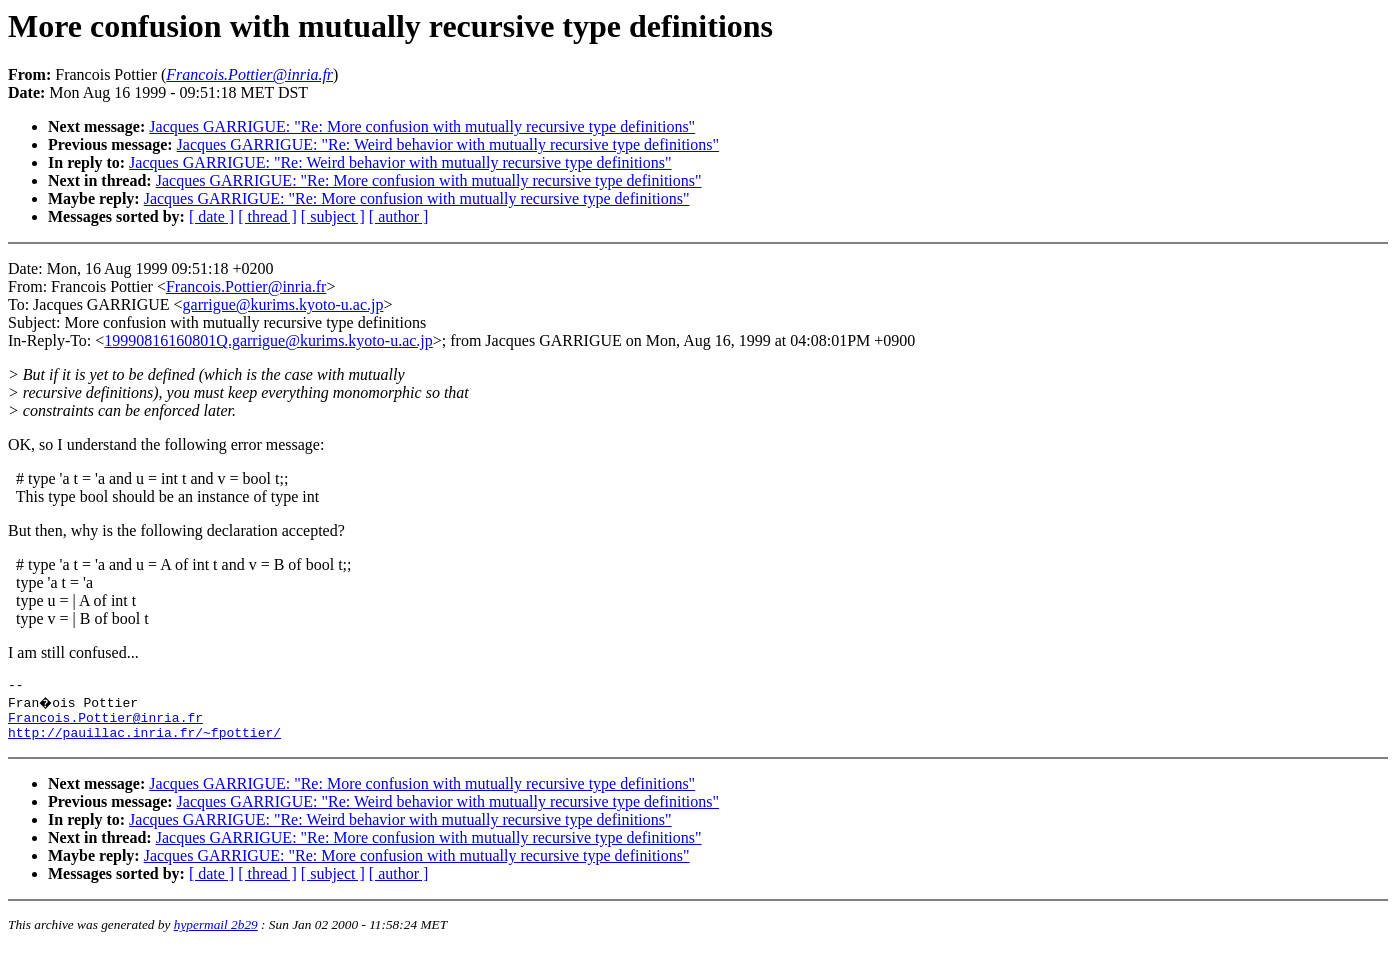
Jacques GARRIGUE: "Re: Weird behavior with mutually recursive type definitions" (448, 144)
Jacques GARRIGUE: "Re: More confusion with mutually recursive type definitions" (422, 126)
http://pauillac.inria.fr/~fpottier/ (144, 741)
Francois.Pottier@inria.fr (246, 286)
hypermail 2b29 (216, 933)
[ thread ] (267, 216)
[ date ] (211, 216)
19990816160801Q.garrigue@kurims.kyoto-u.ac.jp (268, 340)
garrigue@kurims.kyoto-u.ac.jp (283, 304)
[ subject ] (333, 216)
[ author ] (399, 216)
